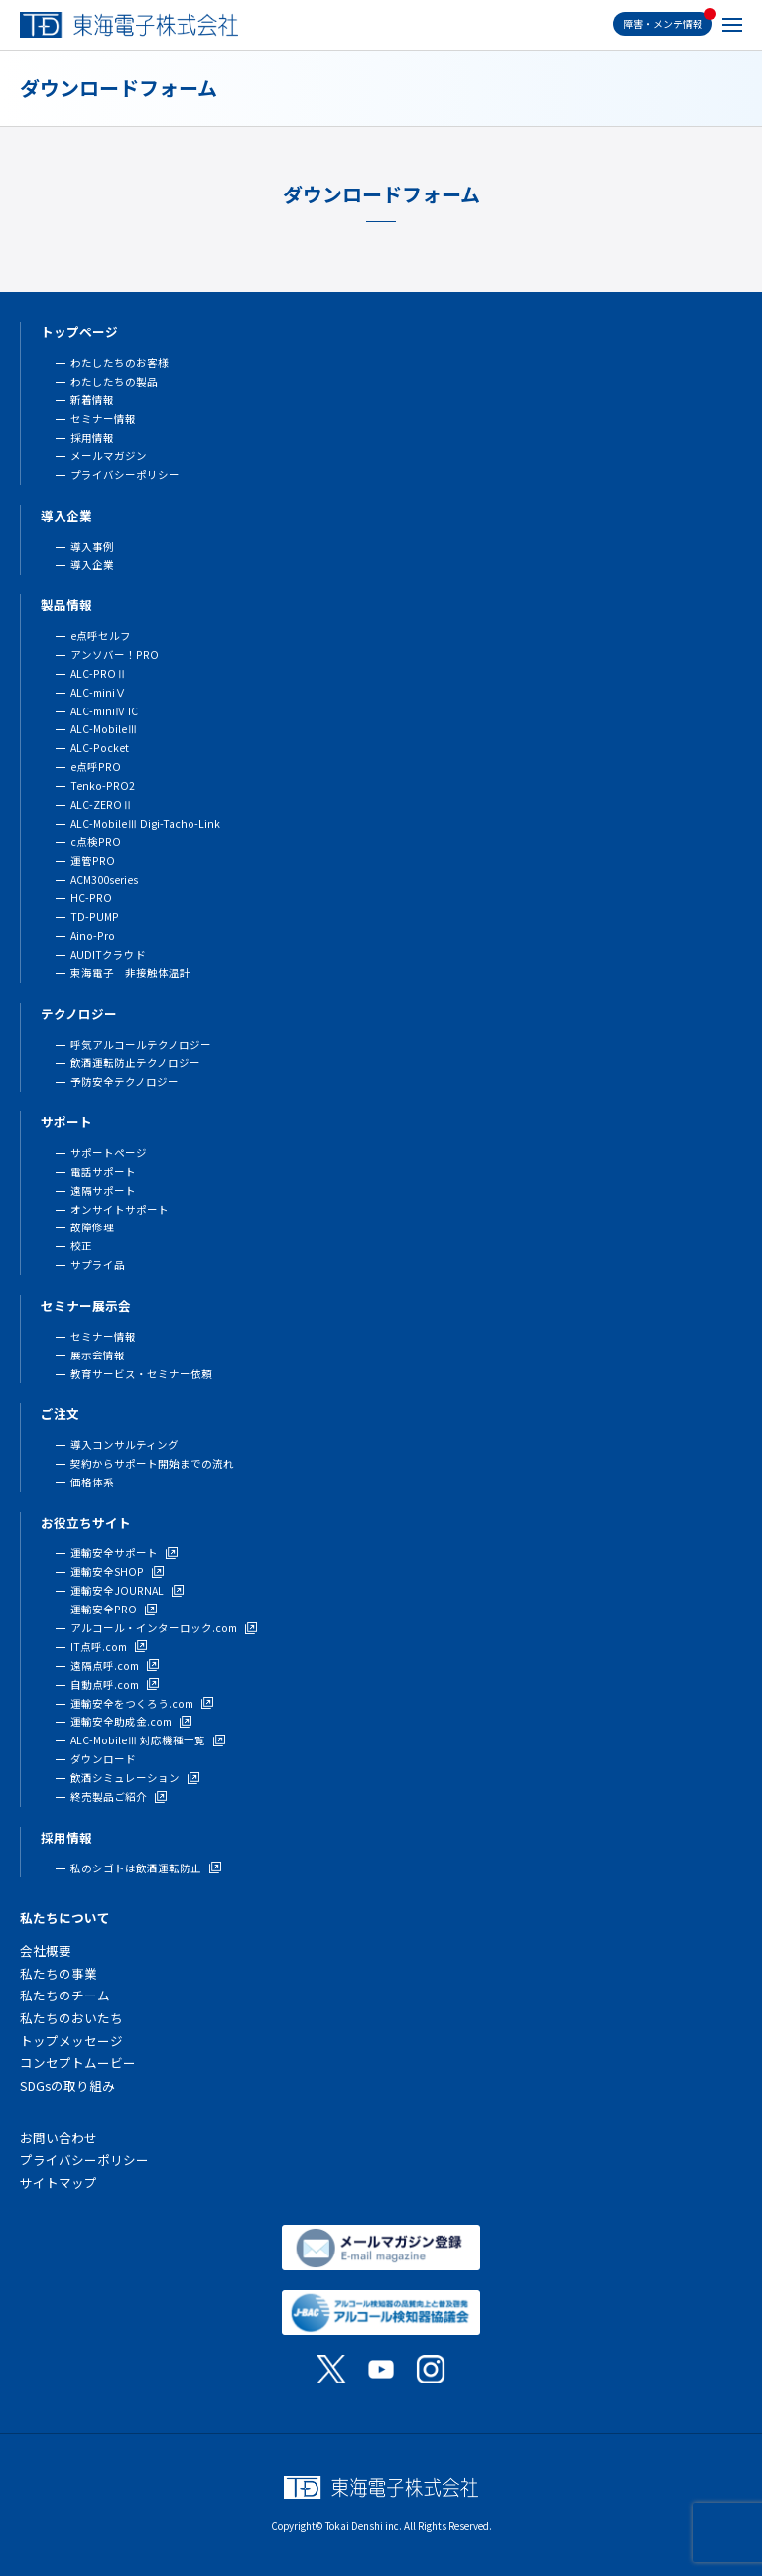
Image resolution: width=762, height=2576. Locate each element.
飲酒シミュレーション (125, 1777)
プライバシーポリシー (125, 474)
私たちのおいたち (71, 2017)
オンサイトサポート (119, 1209)
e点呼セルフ (100, 635)
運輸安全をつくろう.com (131, 1703)
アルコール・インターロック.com (153, 1627)
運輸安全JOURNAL (117, 1590)
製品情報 (66, 604)
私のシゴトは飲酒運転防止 (135, 1868)
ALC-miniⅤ (98, 692)
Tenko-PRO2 (102, 785)
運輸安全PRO (103, 1609)
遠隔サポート (103, 1190)
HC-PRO (91, 897)
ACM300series (104, 879)
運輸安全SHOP (107, 1571)
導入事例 (92, 546)
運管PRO (92, 860)
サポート (66, 1121)
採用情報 (92, 437)
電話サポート (103, 1171)
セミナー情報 (103, 418)
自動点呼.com (104, 1684)
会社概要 (45, 1950)
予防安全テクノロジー (124, 1081)
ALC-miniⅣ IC (104, 711)
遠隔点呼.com (104, 1665)
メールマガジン (108, 456)
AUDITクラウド (108, 954)
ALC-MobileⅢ (104, 728)
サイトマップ (58, 2182)
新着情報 (92, 399)
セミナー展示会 (86, 1305)
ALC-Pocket (99, 747)
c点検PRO (95, 842)
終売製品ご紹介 (108, 1796)
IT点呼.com (98, 1646)
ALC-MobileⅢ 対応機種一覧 (137, 1740)
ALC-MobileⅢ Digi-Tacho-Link (145, 823)
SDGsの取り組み (67, 2085)
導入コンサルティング (124, 1444)
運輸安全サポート (114, 1552)
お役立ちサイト (86, 1522)
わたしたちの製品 (114, 381)
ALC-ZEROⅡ (101, 804)
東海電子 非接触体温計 (130, 973)
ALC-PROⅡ (98, 673)
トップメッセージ (71, 2040)
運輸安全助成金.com (121, 1721)
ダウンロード (103, 1758)
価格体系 (92, 1482)
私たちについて (65, 1917)
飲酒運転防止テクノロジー (135, 1062)
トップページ (79, 331)
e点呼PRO (95, 766)
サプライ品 (97, 1264)
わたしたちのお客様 (119, 362)
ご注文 (60, 1413)
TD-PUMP (94, 916)
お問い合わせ (58, 2137)
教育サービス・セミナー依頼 (141, 1373)
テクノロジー (79, 1013)
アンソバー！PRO (114, 654)
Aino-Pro (92, 935)
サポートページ (108, 1152)
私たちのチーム (65, 1995)
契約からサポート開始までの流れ (152, 1463)
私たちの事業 (58, 1973)
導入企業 (66, 515)
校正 (81, 1245)
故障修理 (92, 1227)
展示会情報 (97, 1355)
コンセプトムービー (78, 2062)
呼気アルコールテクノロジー (140, 1044)
